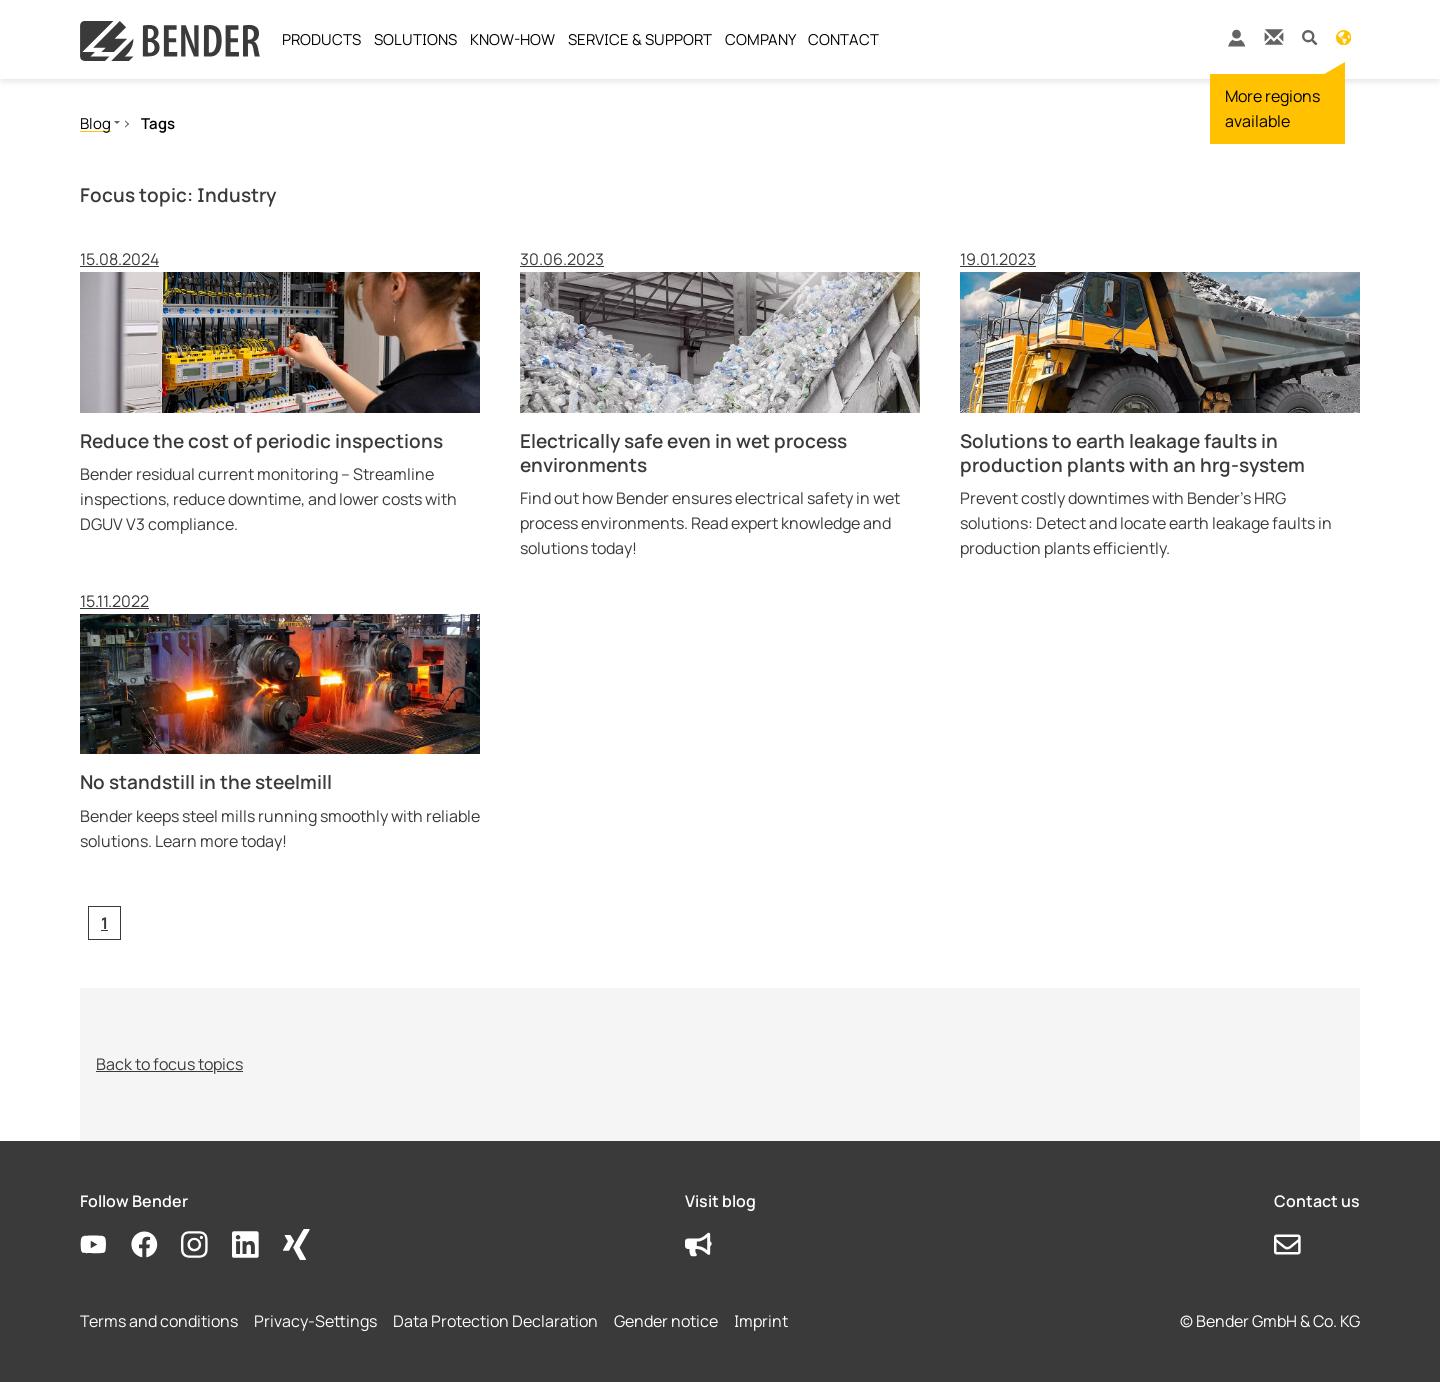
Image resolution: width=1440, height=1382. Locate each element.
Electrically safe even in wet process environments (683, 453)
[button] (1309, 36)
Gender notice (666, 1321)
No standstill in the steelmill (206, 782)
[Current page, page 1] (104, 923)
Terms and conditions (159, 1321)
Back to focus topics (169, 1064)
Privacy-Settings (315, 1321)
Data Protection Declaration (495, 1321)
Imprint (761, 1321)
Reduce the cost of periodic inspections (261, 441)
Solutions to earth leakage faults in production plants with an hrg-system (1132, 453)
